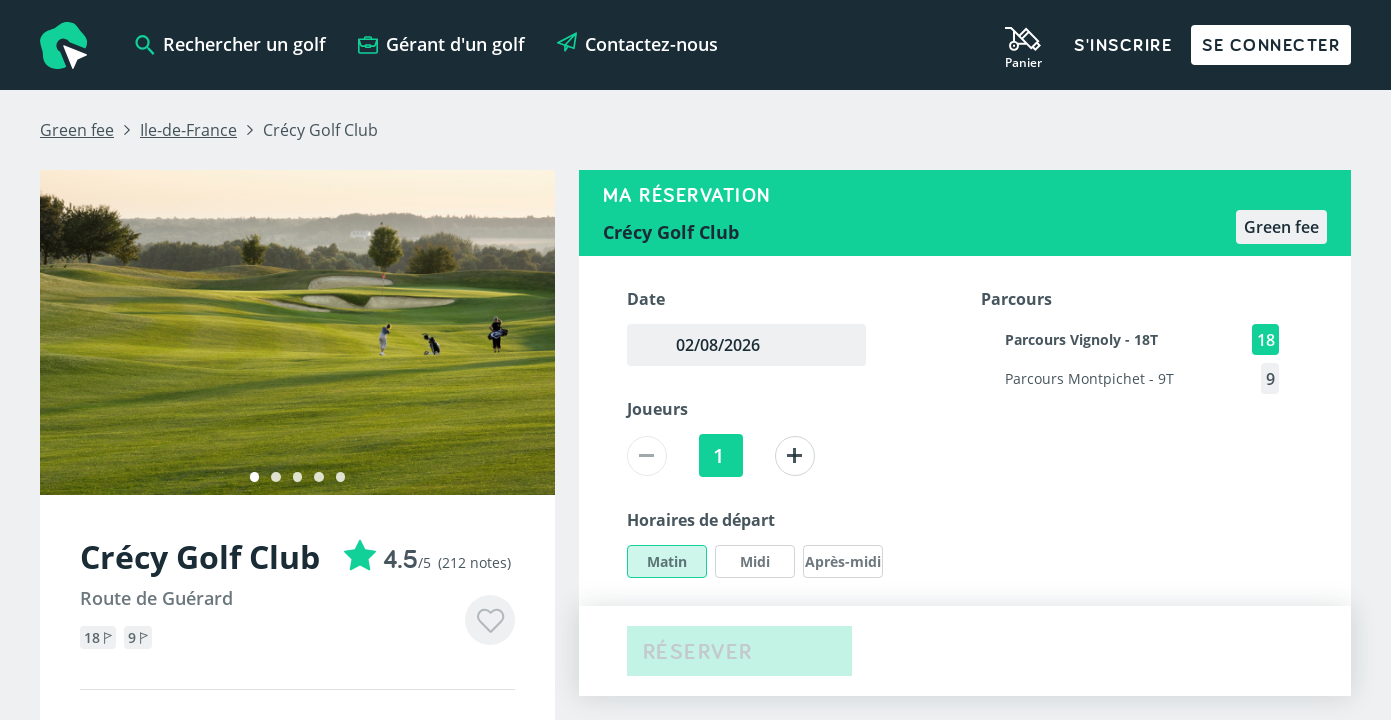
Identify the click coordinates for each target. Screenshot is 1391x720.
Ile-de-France (188, 130)
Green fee (77, 130)
